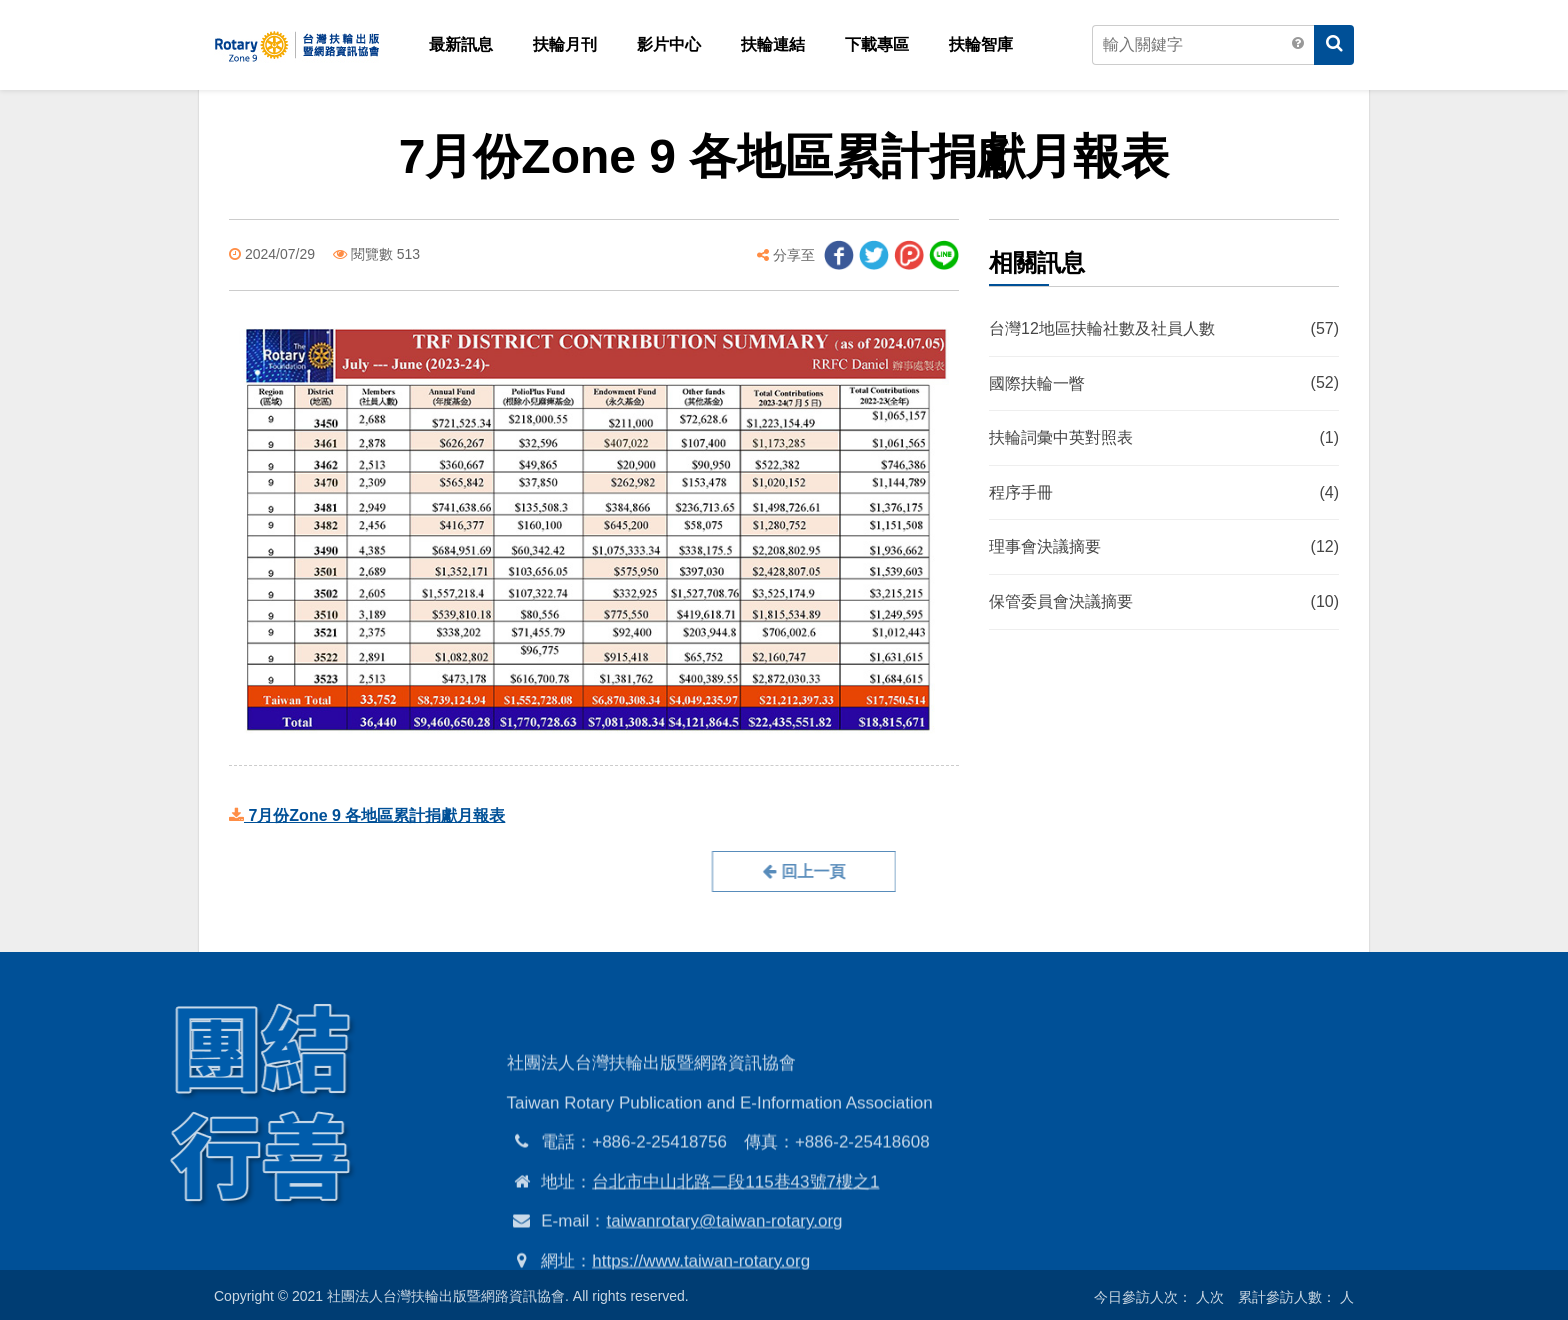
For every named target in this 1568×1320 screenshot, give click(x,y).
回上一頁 (730, 871)
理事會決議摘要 (1164, 548)
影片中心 (669, 44)
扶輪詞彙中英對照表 (1164, 439)
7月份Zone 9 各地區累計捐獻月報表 (367, 815)
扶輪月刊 (565, 44)
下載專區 (877, 44)
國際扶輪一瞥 (1164, 384)
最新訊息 (461, 44)
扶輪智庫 (981, 44)
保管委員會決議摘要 (1164, 602)
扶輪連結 (773, 44)
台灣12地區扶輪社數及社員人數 (1164, 329)
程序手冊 (1164, 493)
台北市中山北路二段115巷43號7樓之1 (735, 1253)
